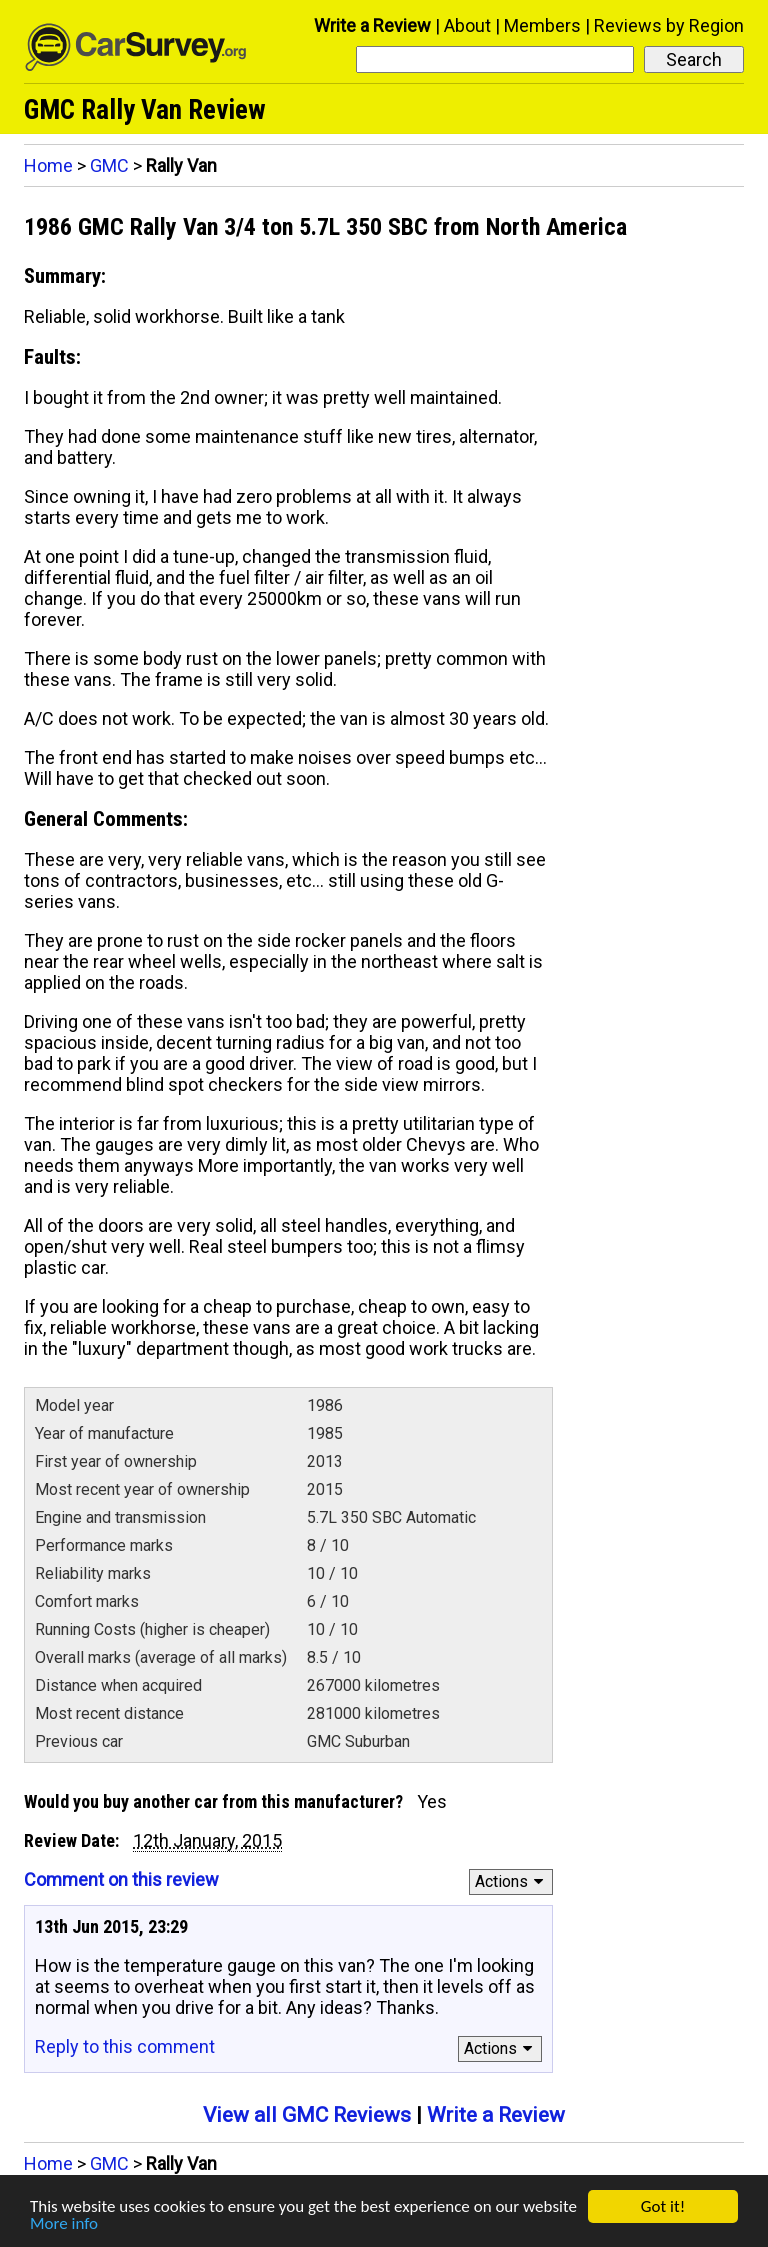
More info (64, 2224)
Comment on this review (121, 1879)
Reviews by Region (669, 25)
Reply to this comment (125, 2046)
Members (542, 25)
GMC (109, 165)
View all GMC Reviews (307, 2115)
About (467, 25)
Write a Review (372, 25)
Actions (512, 1881)
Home (48, 165)
